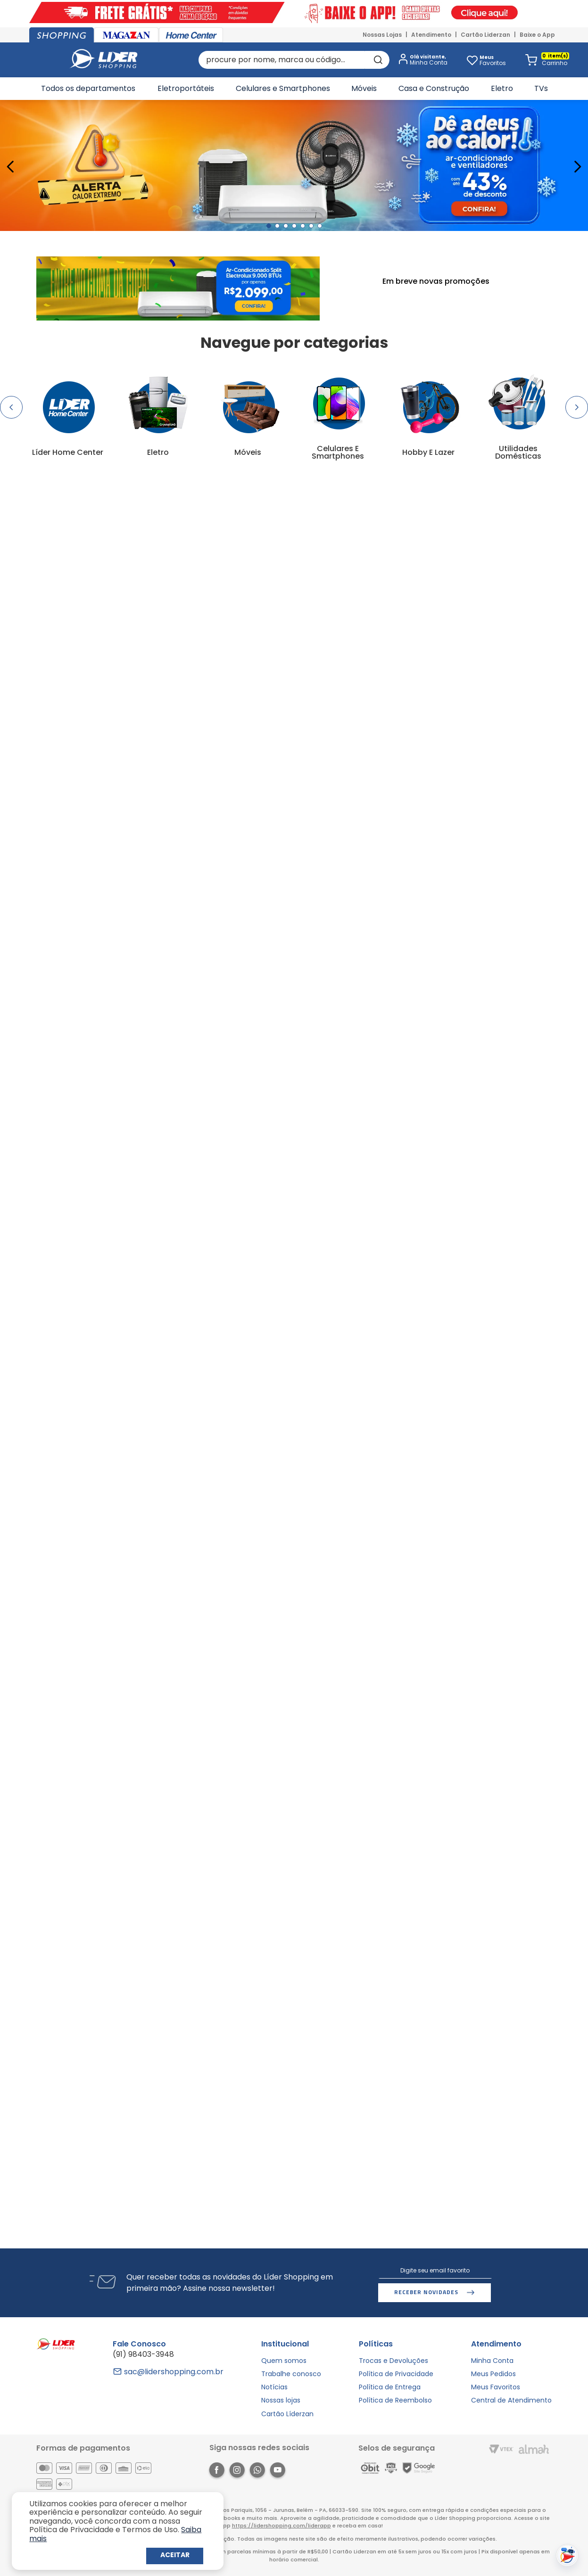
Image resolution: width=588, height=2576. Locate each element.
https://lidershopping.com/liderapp (281, 2525)
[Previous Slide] (10, 166)
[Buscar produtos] (377, 60)
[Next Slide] (577, 166)
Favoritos (493, 60)
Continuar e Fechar (174, 2556)
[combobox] (294, 60)
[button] (421, 60)
